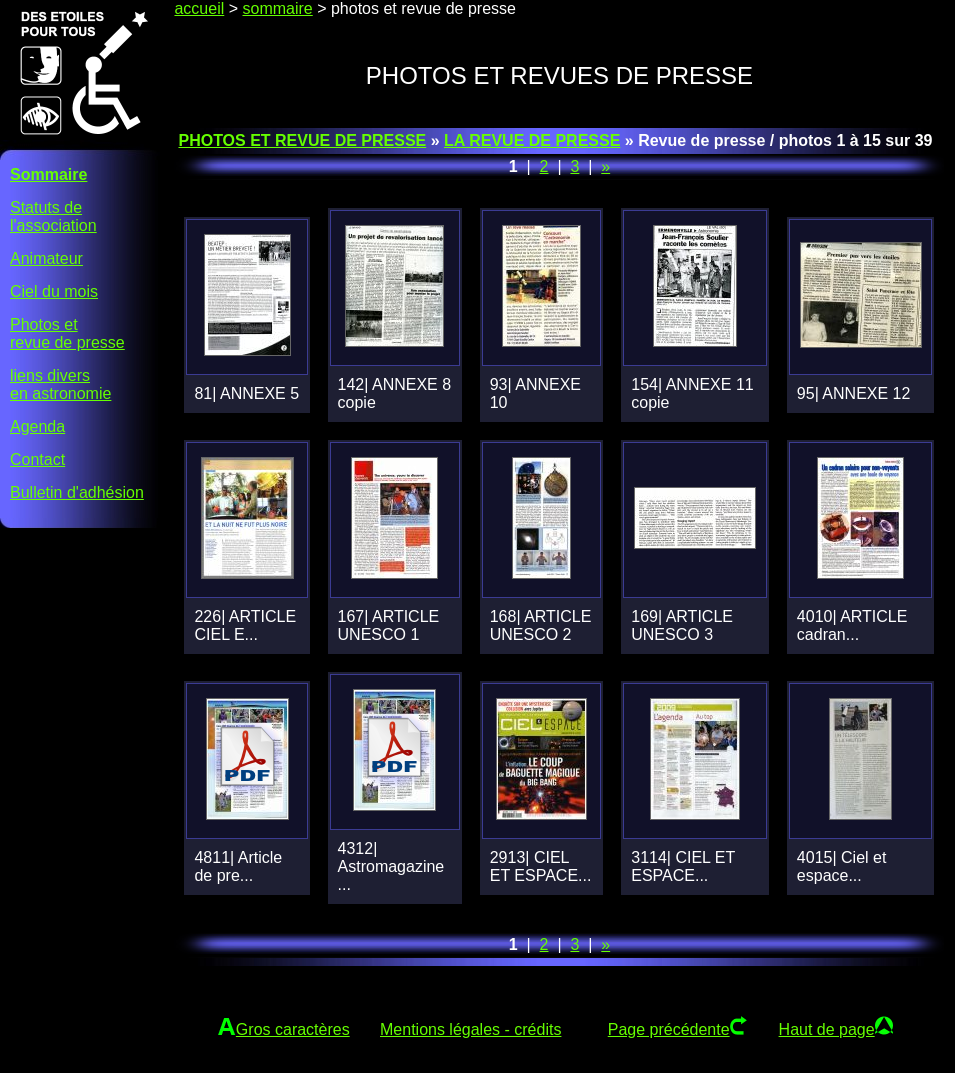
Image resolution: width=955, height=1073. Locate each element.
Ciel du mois (54, 291)
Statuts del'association (53, 216)
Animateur (46, 258)
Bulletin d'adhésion (77, 492)
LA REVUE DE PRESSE (532, 140)
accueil (199, 8)
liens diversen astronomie (60, 384)
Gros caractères (293, 1029)
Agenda (37, 426)
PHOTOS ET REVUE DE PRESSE (302, 140)
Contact (37, 459)
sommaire (278, 8)
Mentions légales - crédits (470, 1029)
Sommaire (48, 174)
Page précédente (669, 1029)
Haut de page (827, 1029)
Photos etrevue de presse (67, 333)
